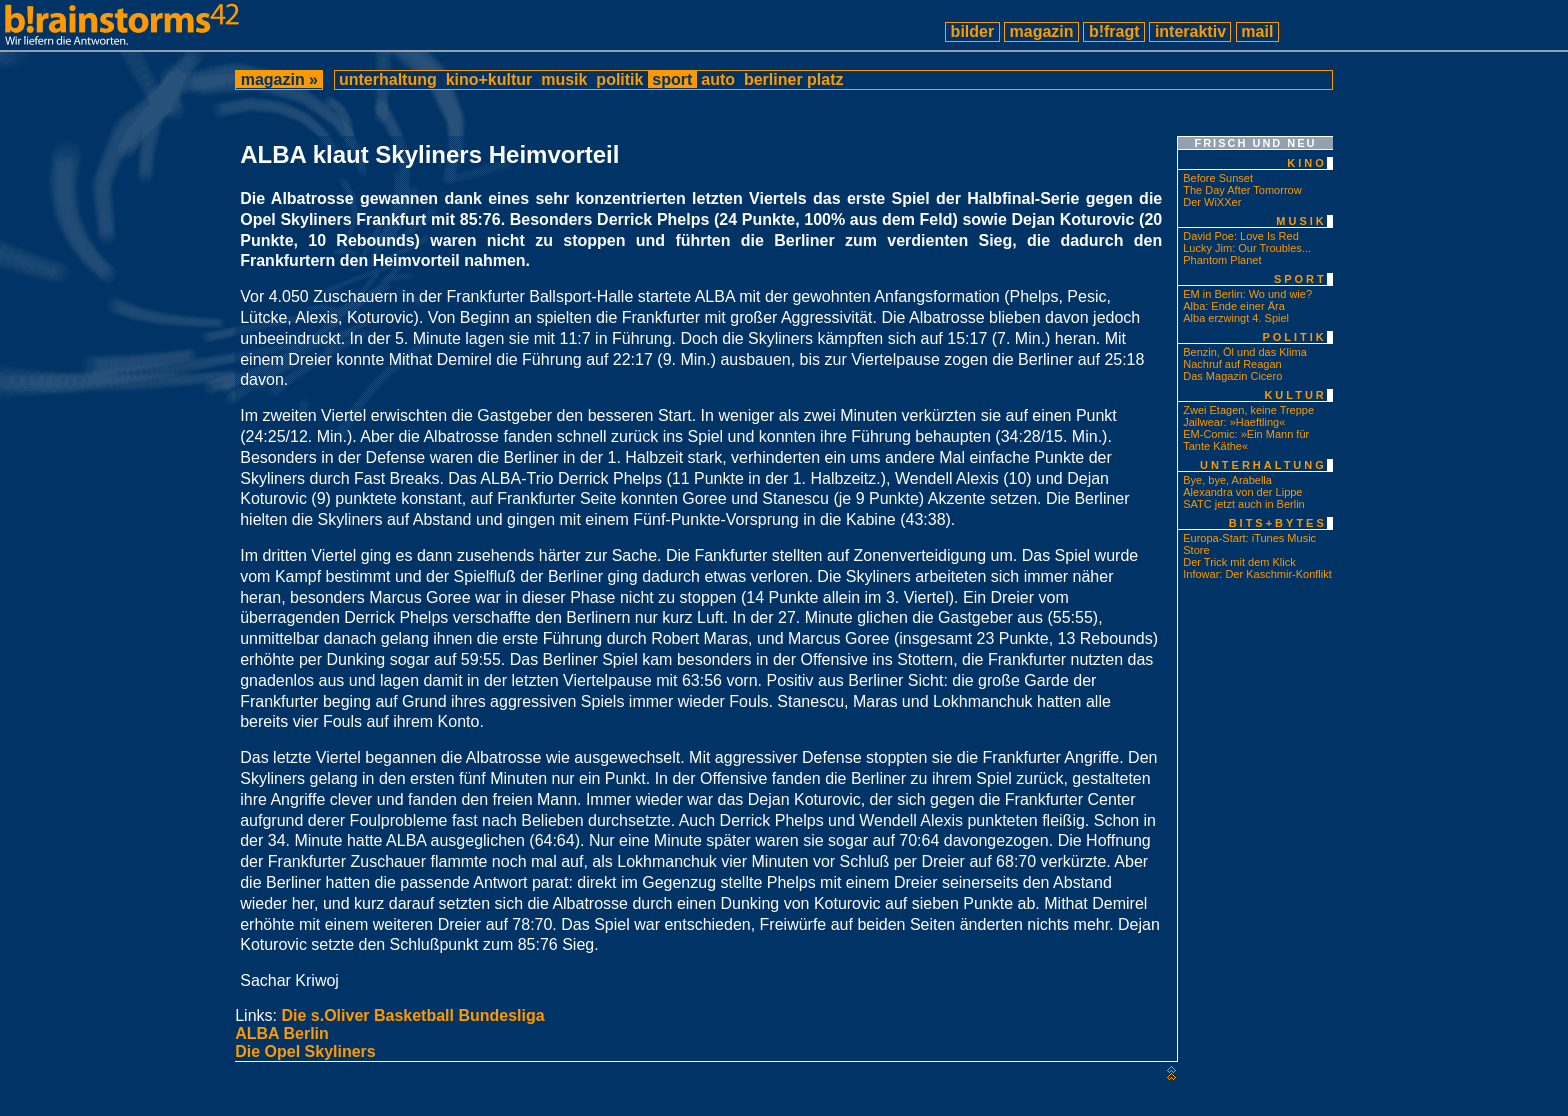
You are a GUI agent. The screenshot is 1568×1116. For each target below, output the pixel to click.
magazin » (279, 79)
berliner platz (793, 79)
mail (1257, 31)
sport (672, 79)
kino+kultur (489, 79)
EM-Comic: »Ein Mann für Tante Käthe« (1246, 440)
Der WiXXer (1212, 202)
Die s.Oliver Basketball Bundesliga (412, 1015)
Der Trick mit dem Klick (1239, 562)
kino (1307, 163)
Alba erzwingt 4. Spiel (1236, 318)
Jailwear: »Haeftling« (1234, 422)
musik (564, 79)
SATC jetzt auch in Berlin (1243, 504)
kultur (1295, 395)
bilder (972, 31)
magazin (1041, 31)
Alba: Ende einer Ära (1234, 306)
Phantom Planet (1222, 260)
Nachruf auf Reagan (1232, 364)
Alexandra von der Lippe (1242, 492)
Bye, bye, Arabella (1227, 480)
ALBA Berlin (282, 1033)
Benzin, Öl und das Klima (1245, 352)
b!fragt (1114, 31)
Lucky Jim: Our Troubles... (1247, 248)
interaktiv (1190, 31)
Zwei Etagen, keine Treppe (1248, 410)
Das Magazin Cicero (1232, 376)
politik (620, 79)
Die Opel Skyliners (305, 1051)
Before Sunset (1218, 178)
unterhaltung (388, 79)
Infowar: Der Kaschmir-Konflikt (1257, 574)
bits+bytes (1278, 523)
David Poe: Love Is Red (1241, 236)
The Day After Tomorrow (1242, 190)
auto (718, 79)
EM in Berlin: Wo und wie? (1247, 294)
